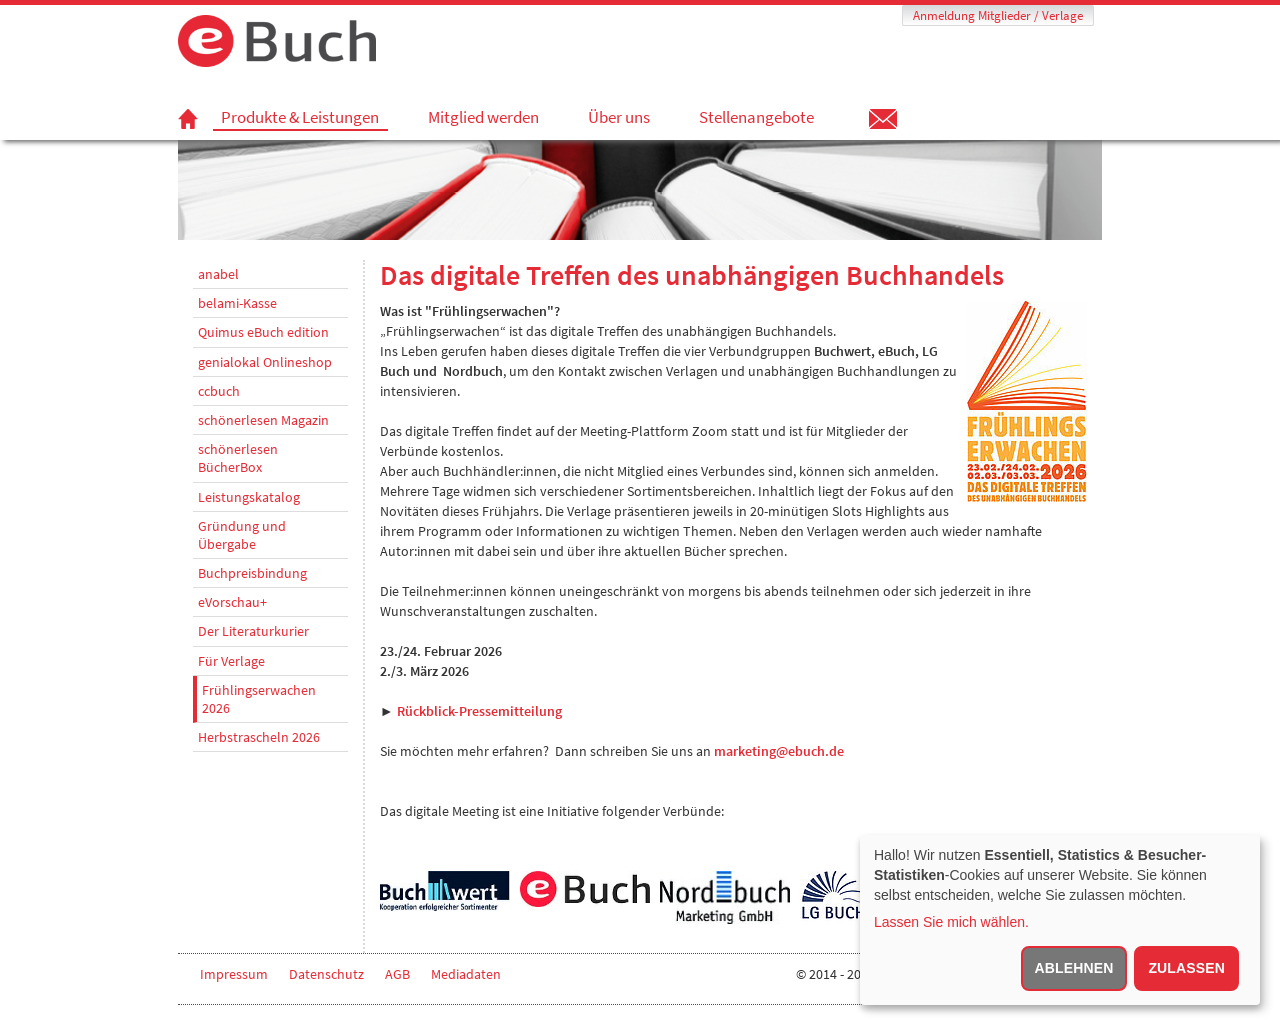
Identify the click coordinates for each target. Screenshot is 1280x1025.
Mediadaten (466, 974)
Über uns (619, 117)
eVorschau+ (232, 602)
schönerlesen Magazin (263, 420)
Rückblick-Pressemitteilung (479, 711)
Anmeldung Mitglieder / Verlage (998, 15)
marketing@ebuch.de (779, 751)
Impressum (234, 974)
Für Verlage (231, 661)
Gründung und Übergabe (242, 535)
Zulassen (1186, 968)
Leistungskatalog (249, 497)
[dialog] (1060, 920)
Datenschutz (326, 974)
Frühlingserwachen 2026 (259, 699)
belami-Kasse (237, 303)
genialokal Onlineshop (265, 362)
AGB (397, 974)
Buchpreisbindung (252, 573)
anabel (218, 274)
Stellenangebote (756, 117)
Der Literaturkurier (253, 631)
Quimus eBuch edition (263, 332)
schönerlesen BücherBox (238, 458)
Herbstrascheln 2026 (259, 737)
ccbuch (219, 391)
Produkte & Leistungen (300, 117)
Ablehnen (1074, 968)
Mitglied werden (483, 117)
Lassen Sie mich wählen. (951, 922)
